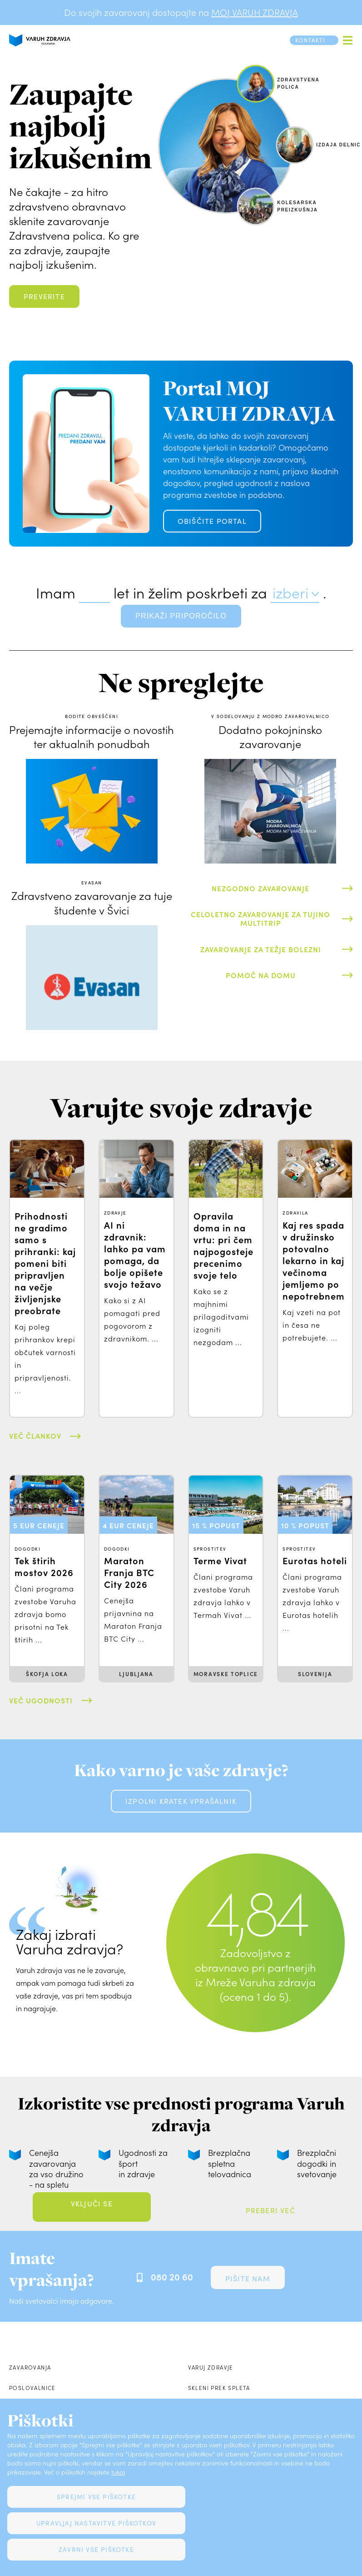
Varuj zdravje (210, 2367)
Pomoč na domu (261, 975)
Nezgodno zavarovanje (260, 888)
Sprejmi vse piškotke (96, 2496)
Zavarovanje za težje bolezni (260, 949)
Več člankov (35, 1436)
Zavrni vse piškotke (96, 2549)
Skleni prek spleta (219, 2387)
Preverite (44, 296)
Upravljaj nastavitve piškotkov (96, 2523)
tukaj (118, 2472)
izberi (290, 592)
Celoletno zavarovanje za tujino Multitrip (260, 918)
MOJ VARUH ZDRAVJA (254, 12)
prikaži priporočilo (181, 616)
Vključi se (92, 2203)
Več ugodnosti (41, 1700)
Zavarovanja (30, 2367)
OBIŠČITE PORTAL (212, 521)
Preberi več (270, 2210)
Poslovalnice (32, 2387)
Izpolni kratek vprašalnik (181, 1801)
